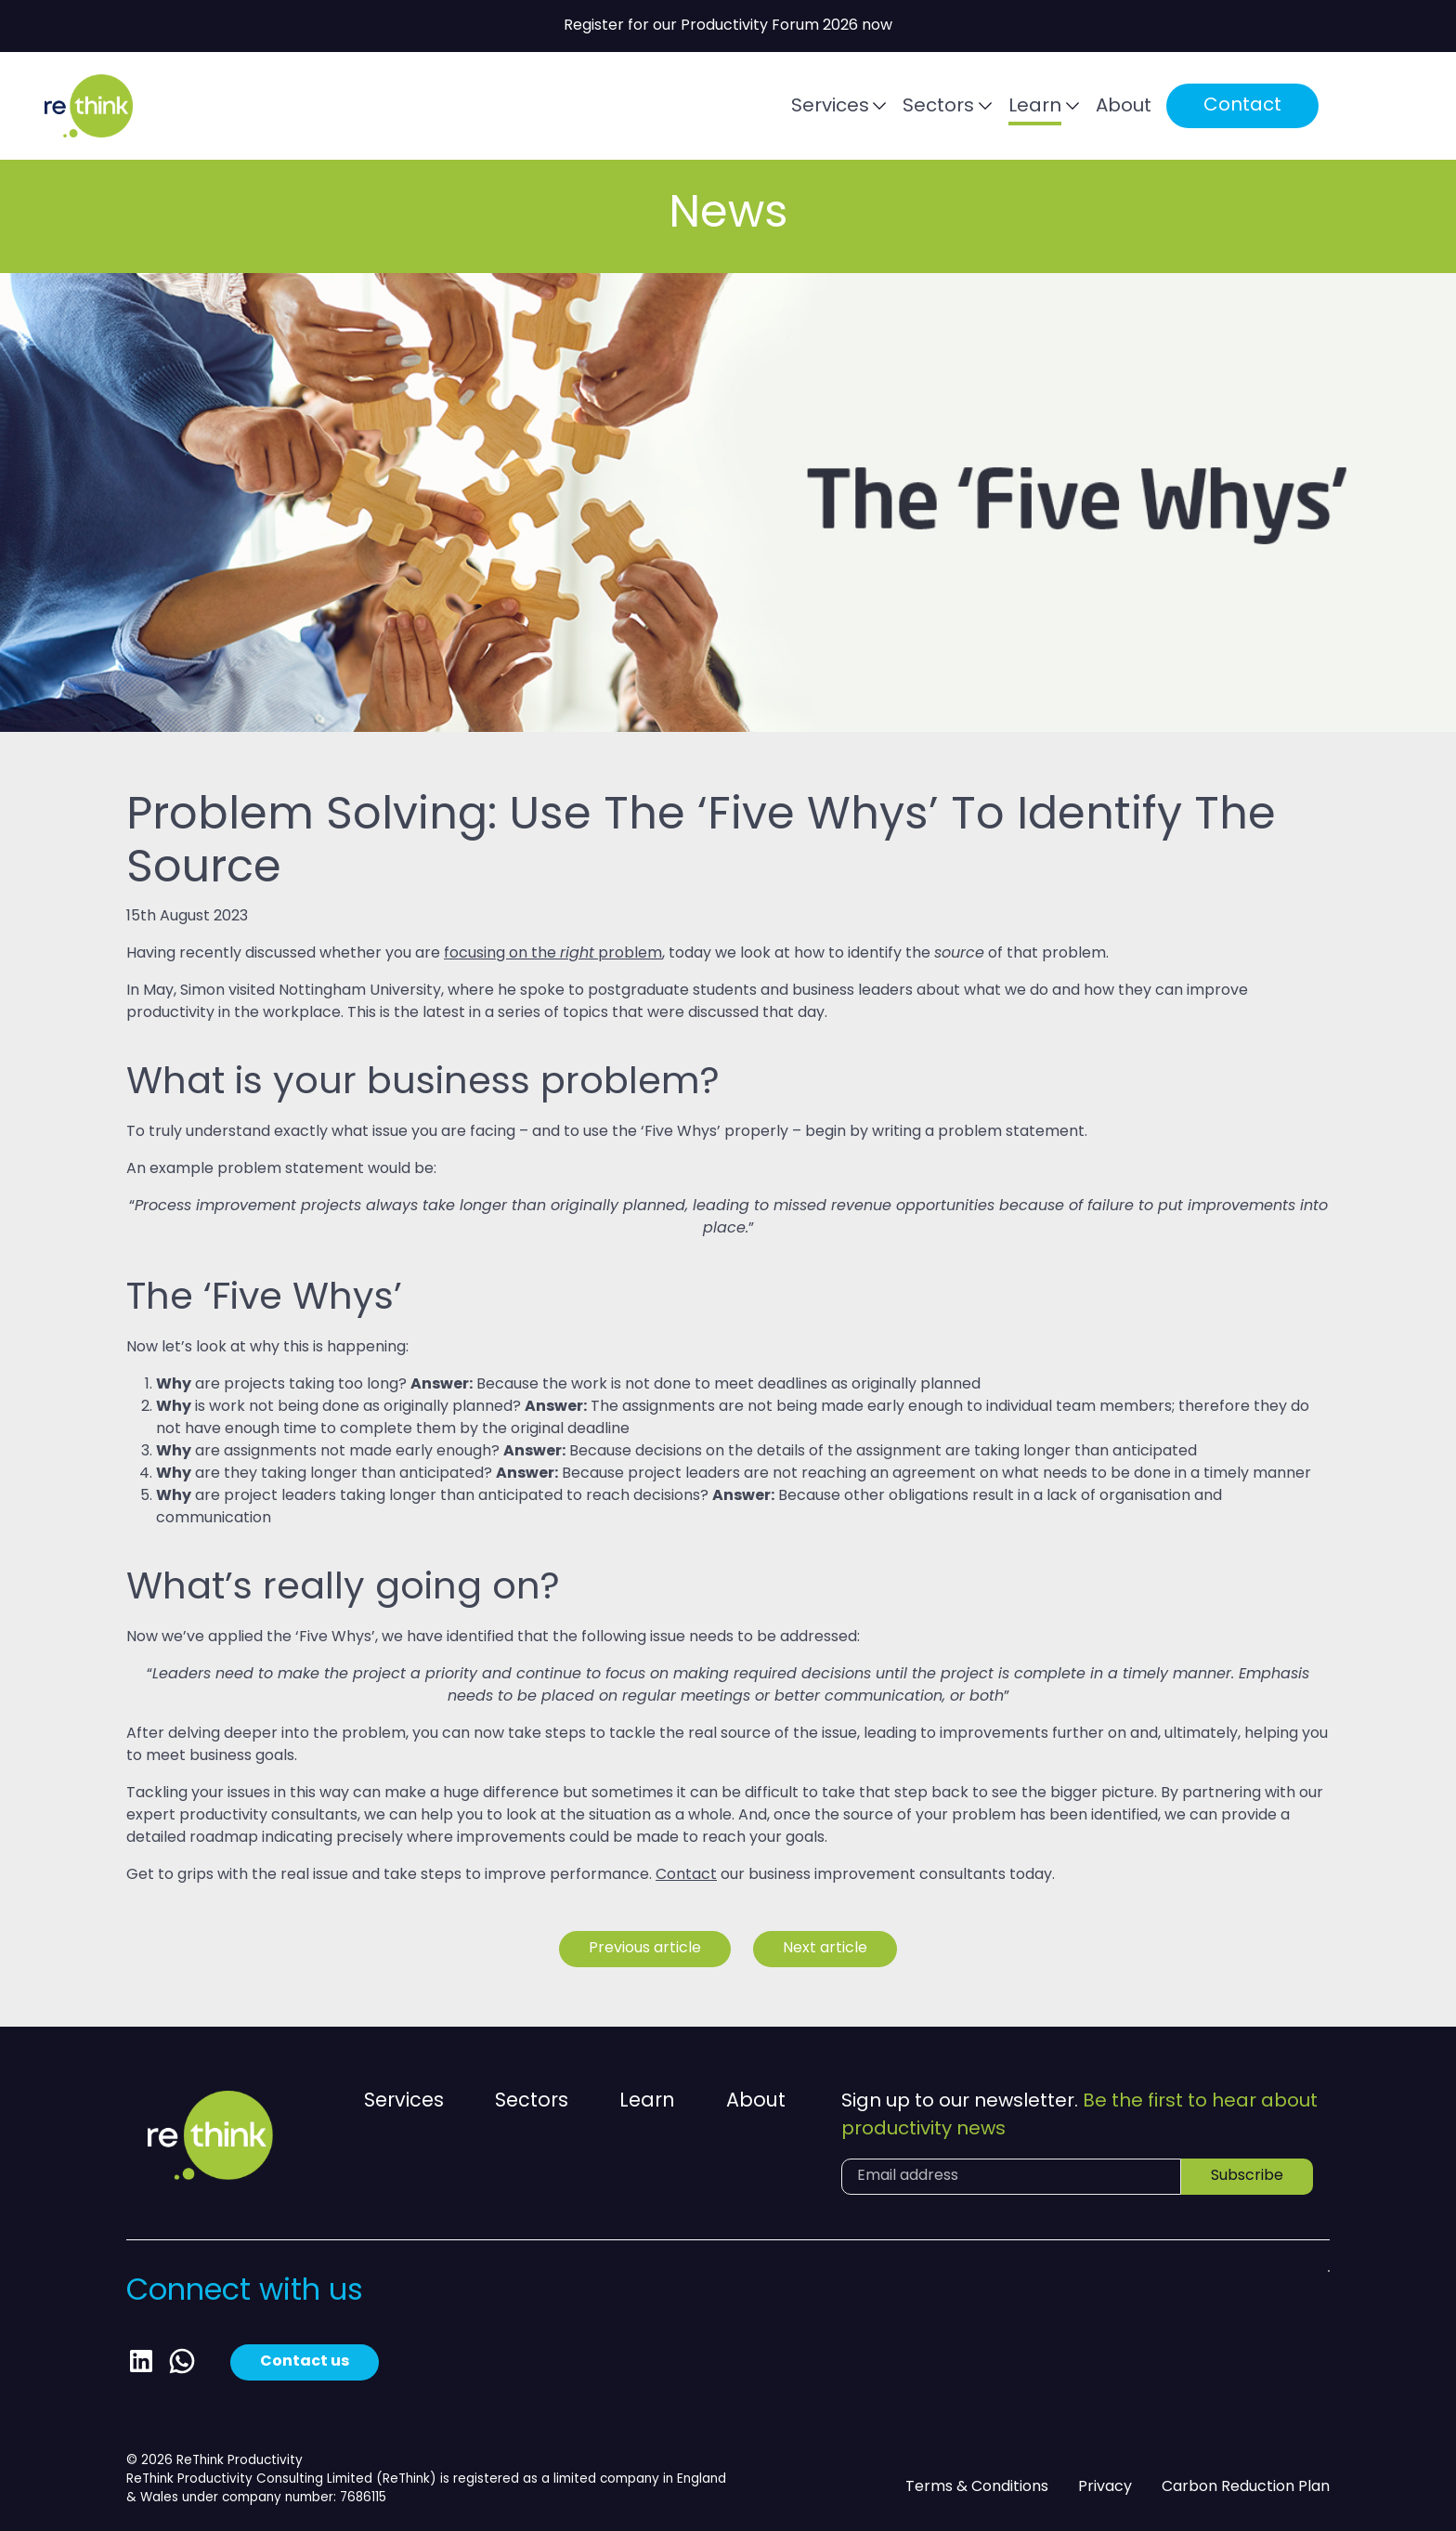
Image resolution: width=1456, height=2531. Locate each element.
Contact (1242, 106)
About (1123, 107)
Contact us (304, 2362)
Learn (1034, 107)
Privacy (1105, 2487)
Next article (825, 1949)
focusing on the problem (553, 954)
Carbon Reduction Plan (1246, 2487)
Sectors (938, 107)
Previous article (645, 1949)
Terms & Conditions (976, 2487)
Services (830, 107)
